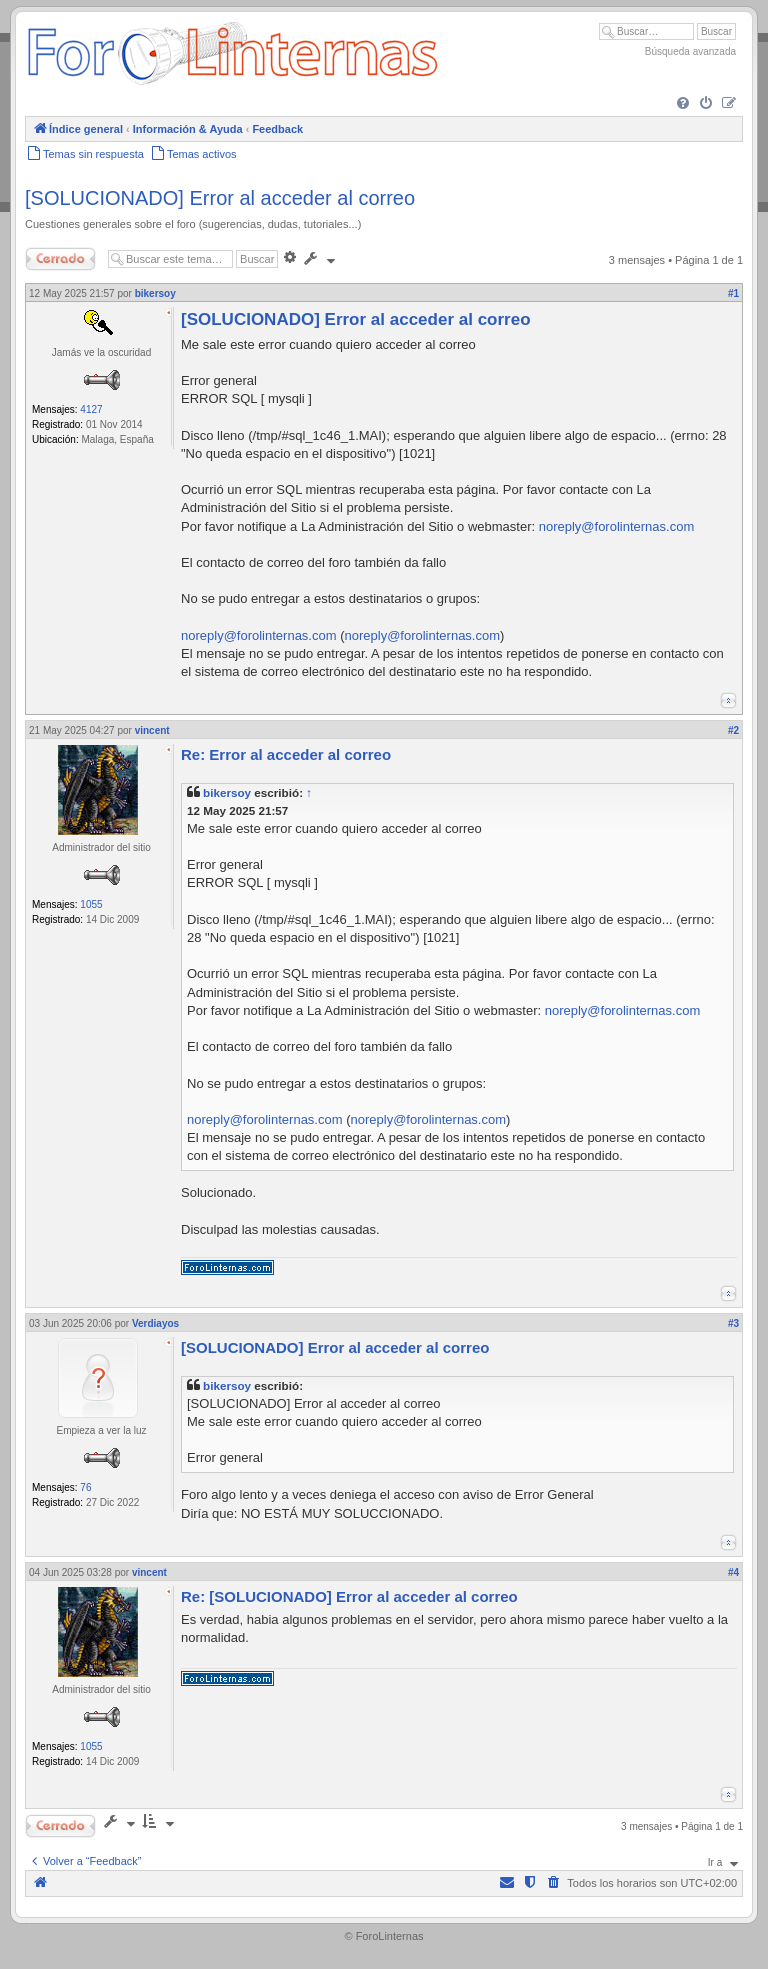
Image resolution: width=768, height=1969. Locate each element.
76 (85, 1487)
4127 (91, 409)
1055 (91, 904)
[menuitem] (683, 104)
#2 (733, 730)
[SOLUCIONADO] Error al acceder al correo (220, 198)
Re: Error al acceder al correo (286, 754)
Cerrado (60, 259)
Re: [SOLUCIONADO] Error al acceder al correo (349, 1596)
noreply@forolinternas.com (617, 526)
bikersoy (227, 792)
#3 (733, 1323)
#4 (733, 1572)
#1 (733, 293)
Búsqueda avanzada (690, 51)
